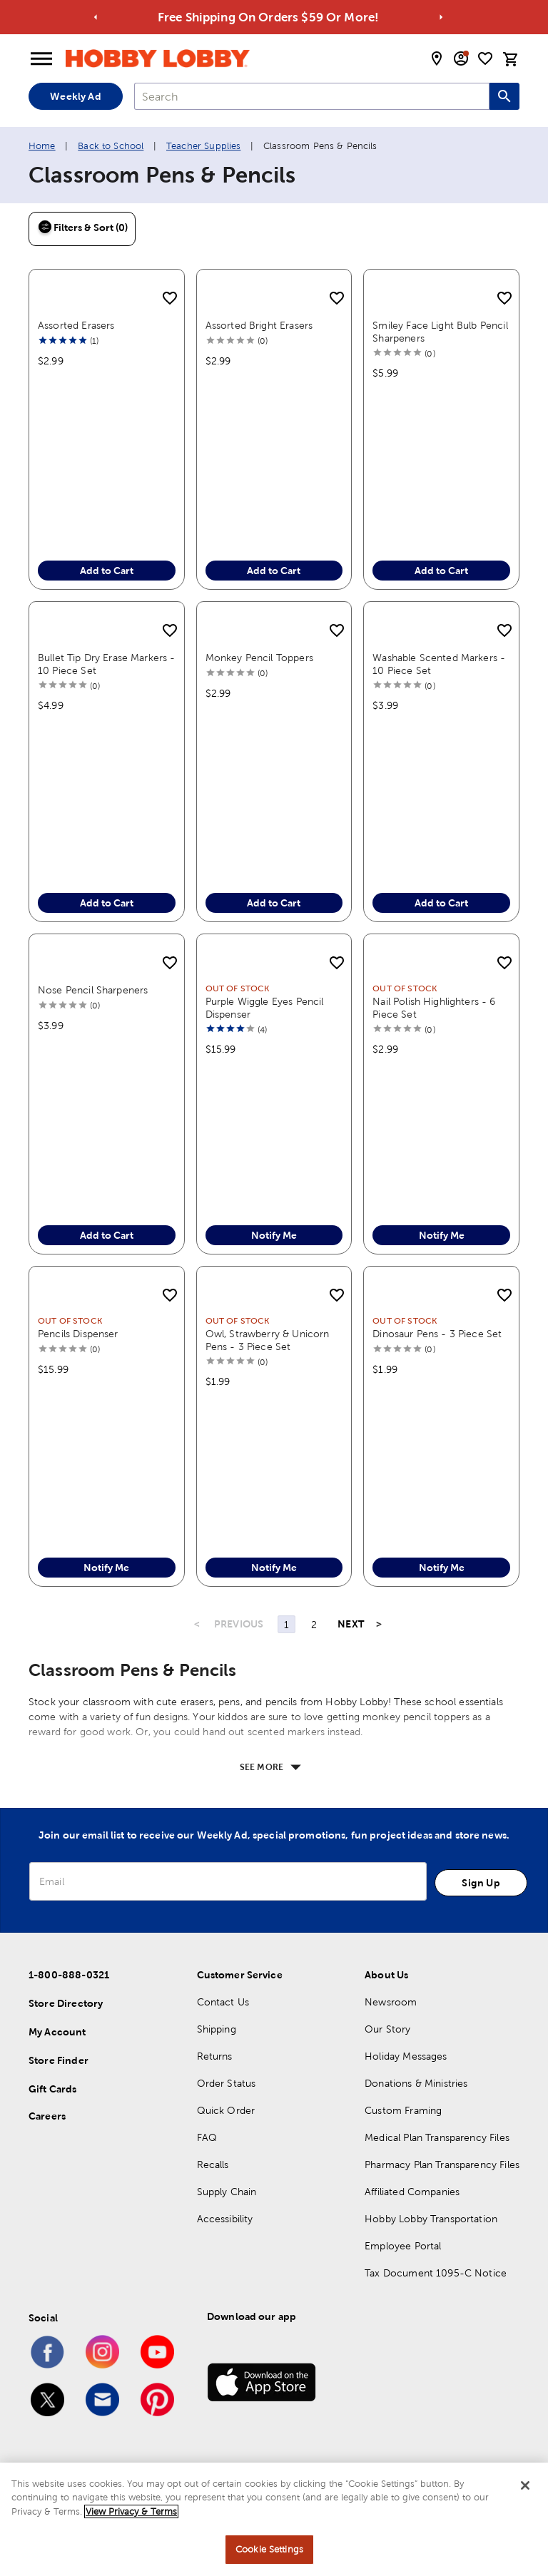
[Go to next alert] (441, 17)
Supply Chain (227, 2191)
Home (42, 145)
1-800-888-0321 (69, 1974)
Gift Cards (53, 2089)
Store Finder (58, 2060)
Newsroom (391, 2002)
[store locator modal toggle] (437, 58)
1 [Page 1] (286, 1624)
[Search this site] (504, 96)
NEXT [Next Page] (351, 1624)
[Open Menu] (41, 59)
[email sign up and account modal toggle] (461, 58)
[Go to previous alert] (96, 17)
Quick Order (226, 2110)
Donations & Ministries (416, 2083)
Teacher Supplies (203, 145)
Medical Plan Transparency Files (437, 2137)
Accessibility (225, 2218)
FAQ (207, 2137)
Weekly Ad (75, 96)
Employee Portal (403, 2246)
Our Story (387, 2029)
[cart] (510, 59)
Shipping (216, 2029)
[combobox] (311, 96)
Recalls (213, 2164)
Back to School (110, 145)
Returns (215, 2056)
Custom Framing (403, 2110)
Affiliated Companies (412, 2191)
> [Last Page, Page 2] (379, 1624)
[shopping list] (485, 58)
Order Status (226, 2083)
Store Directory (66, 2003)
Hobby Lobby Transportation (431, 2218)
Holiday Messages (406, 2056)
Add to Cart (106, 570)
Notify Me (274, 1235)
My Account (57, 2032)
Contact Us (223, 2002)
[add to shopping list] (169, 299)
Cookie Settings (269, 2549)
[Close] (525, 2485)
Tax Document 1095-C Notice (436, 2273)
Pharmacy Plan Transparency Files (442, 2164)
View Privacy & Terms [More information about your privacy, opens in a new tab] (131, 2511)
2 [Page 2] (314, 1624)
